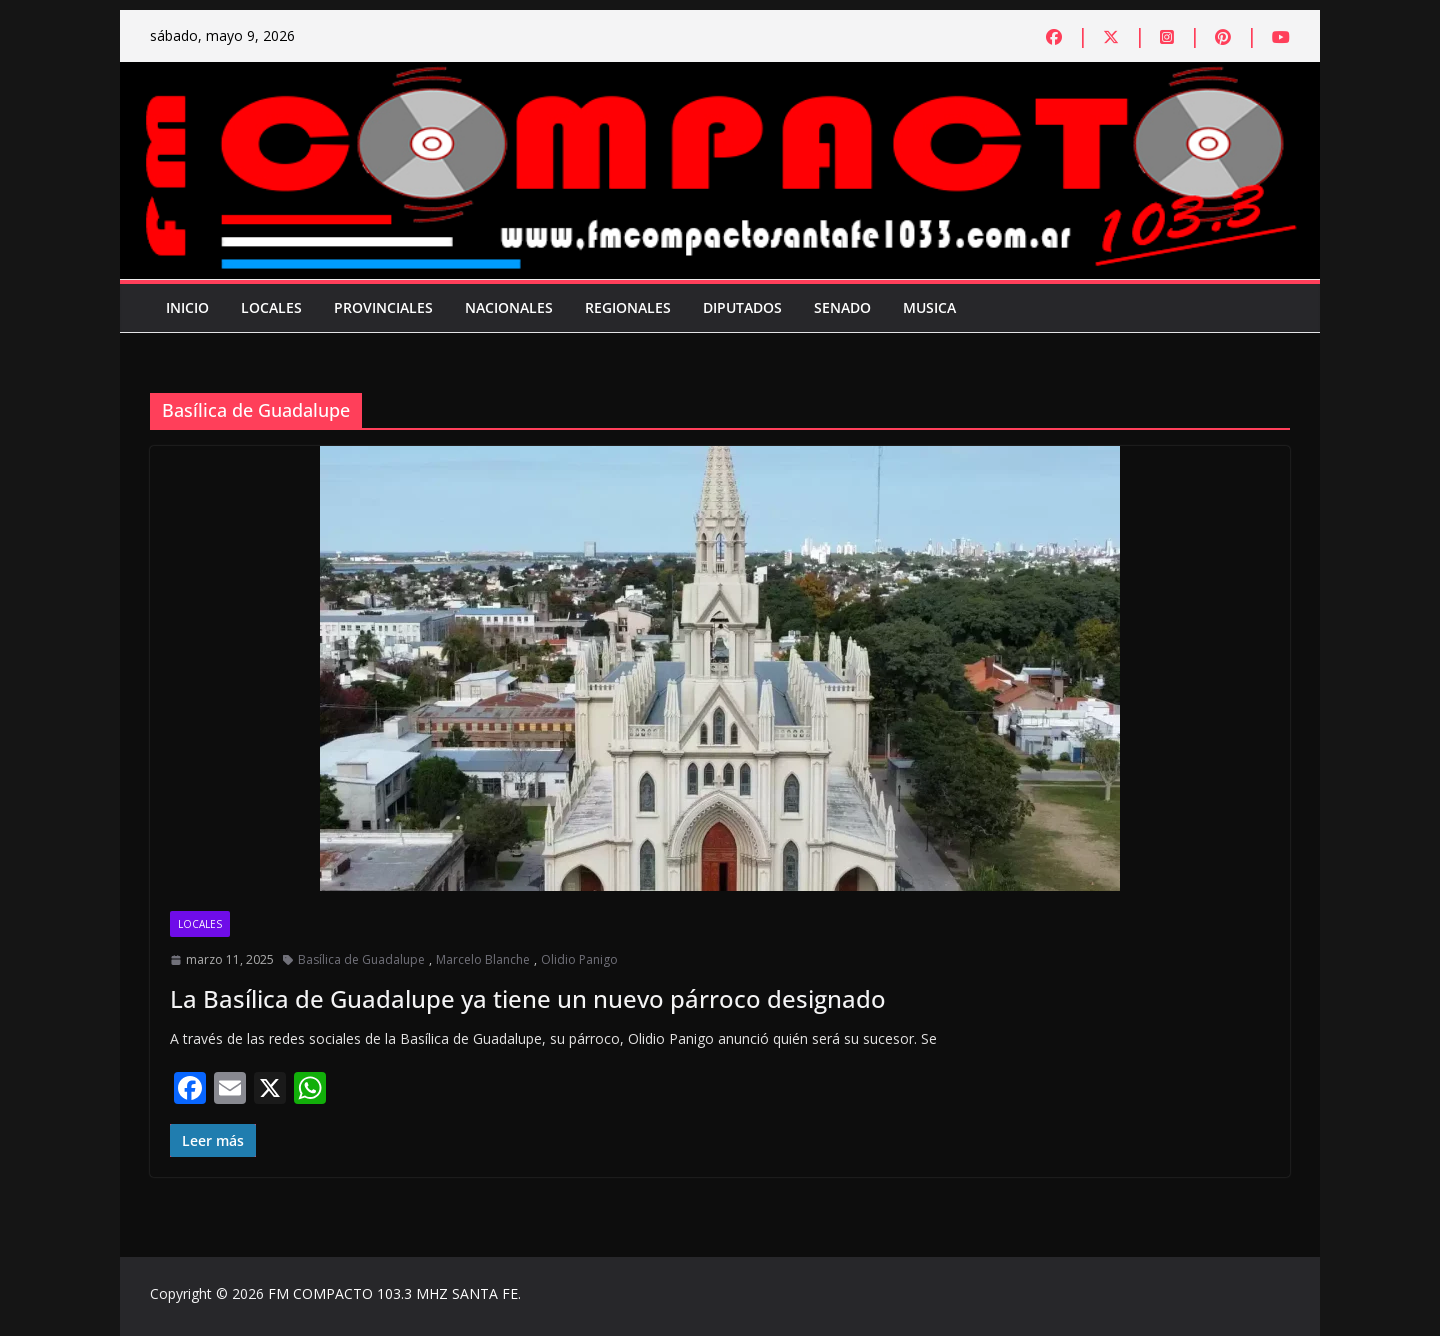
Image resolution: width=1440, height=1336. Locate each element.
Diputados (742, 307)
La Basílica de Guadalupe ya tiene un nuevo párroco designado (528, 998)
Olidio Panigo (579, 959)
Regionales (628, 307)
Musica (929, 307)
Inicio (187, 307)
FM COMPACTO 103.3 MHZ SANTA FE (393, 1293)
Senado (842, 307)
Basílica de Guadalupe (361, 959)
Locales (271, 307)
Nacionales (509, 307)
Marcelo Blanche (483, 959)
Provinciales (383, 307)
